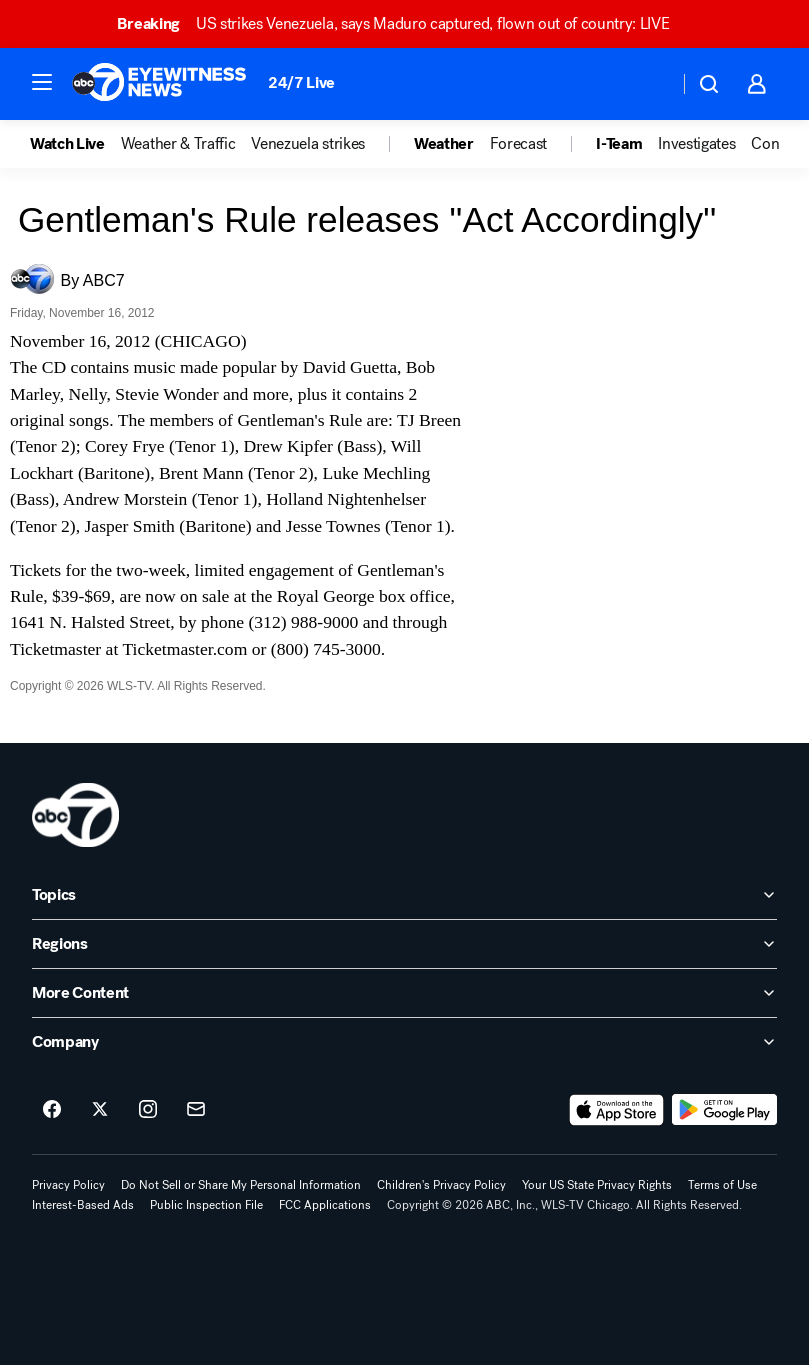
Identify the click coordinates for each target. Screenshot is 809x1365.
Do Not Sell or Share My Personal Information (241, 1185)
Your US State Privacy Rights (597, 1185)
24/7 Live (301, 82)
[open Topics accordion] (404, 895)
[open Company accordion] (404, 1042)
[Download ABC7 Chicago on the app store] (617, 1110)
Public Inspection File (206, 1205)
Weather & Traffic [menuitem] (178, 144)
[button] (42, 82)
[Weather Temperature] (647, 84)
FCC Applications (325, 1205)
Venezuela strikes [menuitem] (308, 144)
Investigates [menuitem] (696, 144)
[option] (75, 144)
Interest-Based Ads (83, 1205)
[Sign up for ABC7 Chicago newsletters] (196, 1110)
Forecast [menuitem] (518, 144)
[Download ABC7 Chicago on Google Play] (724, 1110)
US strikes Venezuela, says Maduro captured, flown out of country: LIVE (402, 23)
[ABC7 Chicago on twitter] (100, 1110)
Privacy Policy (68, 1185)
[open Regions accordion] (404, 944)
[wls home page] (75, 815)
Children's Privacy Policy (441, 1185)
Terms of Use (722, 1185)
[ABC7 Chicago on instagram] (148, 1110)
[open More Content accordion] (404, 993)
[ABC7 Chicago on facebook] (52, 1110)
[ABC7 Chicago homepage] (159, 84)
